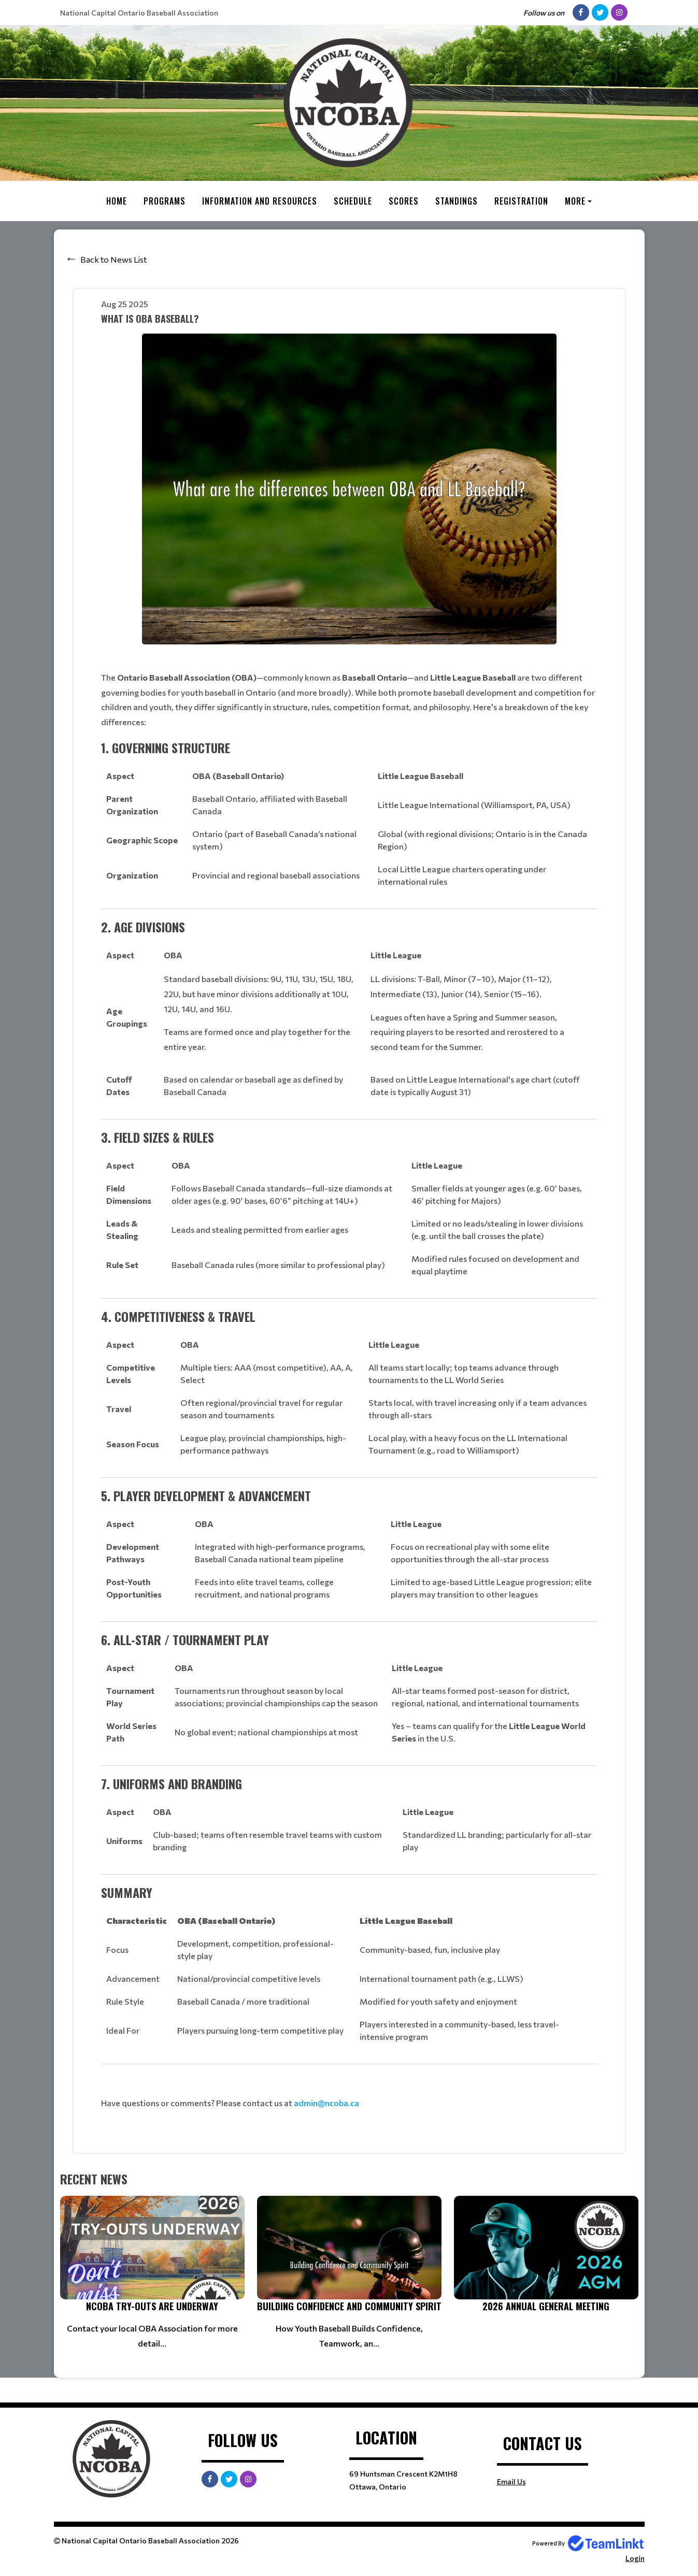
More (575, 201)
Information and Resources (259, 201)
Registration (521, 201)
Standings (456, 201)
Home (116, 201)
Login (635, 2557)
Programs (165, 201)
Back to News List (113, 259)
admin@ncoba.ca (326, 2102)
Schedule (353, 201)
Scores (404, 201)
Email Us (511, 2481)
